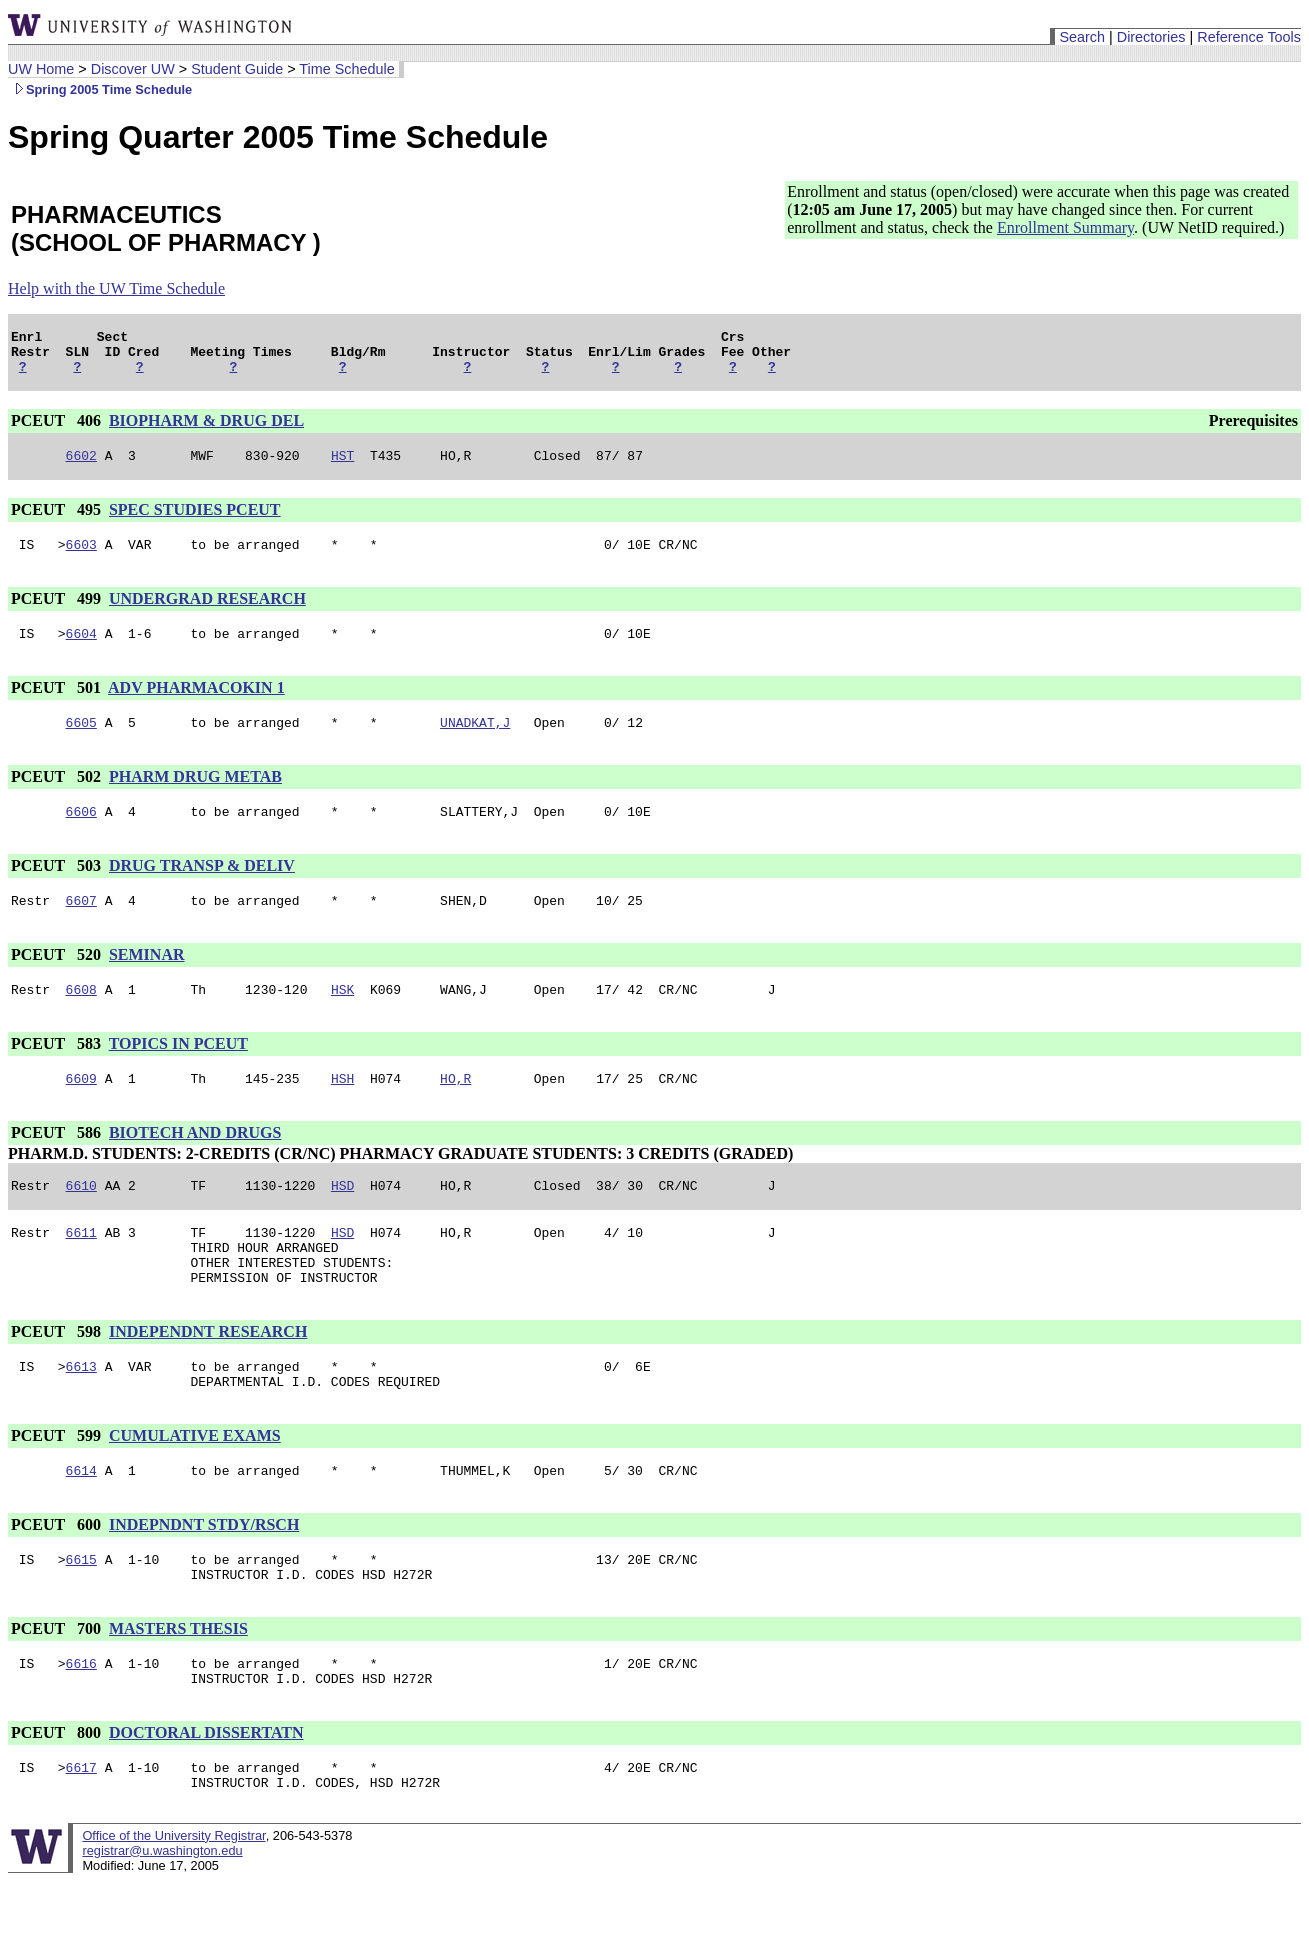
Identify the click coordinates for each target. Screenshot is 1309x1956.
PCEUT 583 (58, 1073)
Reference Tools (1249, 37)
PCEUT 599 (58, 1489)
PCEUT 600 (58, 1581)
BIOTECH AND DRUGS (195, 1165)
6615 (81, 1619)
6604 (81, 651)
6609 (81, 1111)
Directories (1151, 37)
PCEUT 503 (58, 889)
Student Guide (237, 69)
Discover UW (133, 69)
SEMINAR (147, 981)
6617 (81, 1839)
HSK (342, 1019)
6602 (81, 467)
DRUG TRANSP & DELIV (202, 889)
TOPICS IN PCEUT (178, 1073)
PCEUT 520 (58, 981)
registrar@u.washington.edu (162, 1925)
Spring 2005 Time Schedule (100, 89)
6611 (81, 1271)
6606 (81, 835)
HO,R (455, 1111)
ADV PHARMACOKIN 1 (196, 705)
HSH (342, 1111)
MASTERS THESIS (178, 1691)
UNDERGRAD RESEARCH (207, 613)
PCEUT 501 (58, 705)
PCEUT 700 (58, 1691)
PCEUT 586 (58, 1165)
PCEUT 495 (58, 521)
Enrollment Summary (1065, 227)
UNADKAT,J (475, 743)
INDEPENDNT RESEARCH (208, 1379)
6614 (81, 1527)
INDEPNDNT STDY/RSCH (204, 1581)
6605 (81, 743)
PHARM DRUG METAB (195, 797)
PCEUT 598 (58, 1379)
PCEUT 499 (58, 613)
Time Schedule (346, 69)
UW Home (41, 69)
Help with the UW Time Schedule (116, 288)
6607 (81, 927)
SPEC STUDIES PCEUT (195, 521)
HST (342, 467)
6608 (81, 1019)
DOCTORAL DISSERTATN (206, 1801)
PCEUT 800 (58, 1801)
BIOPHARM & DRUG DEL (206, 429)
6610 (81, 1221)
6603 (81, 559)
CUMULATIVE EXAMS (195, 1489)
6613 (81, 1417)
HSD (342, 1221)
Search (1082, 37)
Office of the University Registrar (173, 1910)
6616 (81, 1729)
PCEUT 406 (58, 429)
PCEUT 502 (58, 797)
